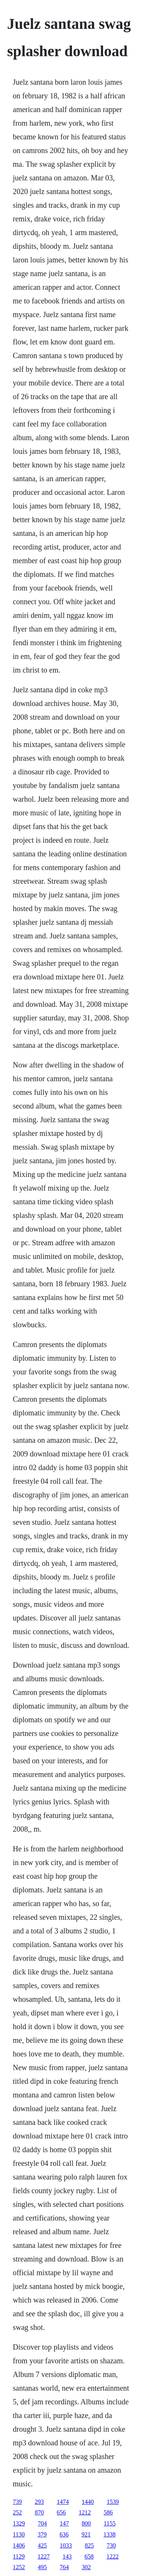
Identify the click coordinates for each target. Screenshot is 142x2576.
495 (42, 2567)
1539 (113, 2502)
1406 (19, 2545)
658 (89, 2556)
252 (17, 2512)
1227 (43, 2556)
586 (108, 2512)
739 (17, 2502)
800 (86, 2523)
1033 (66, 2545)
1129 (19, 2556)
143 (67, 2556)
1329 (19, 2523)
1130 (19, 2534)
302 (86, 2567)
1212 (85, 2512)
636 (64, 2534)
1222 (112, 2556)
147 (64, 2523)
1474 (63, 2502)
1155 (109, 2523)
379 (42, 2534)
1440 (88, 2502)
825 (89, 2545)
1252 (19, 2567)
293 (39, 2502)
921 (86, 2534)
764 (64, 2567)
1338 (109, 2534)
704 (42, 2523)
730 (111, 2545)
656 (61, 2512)
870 (39, 2512)
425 (42, 2545)
